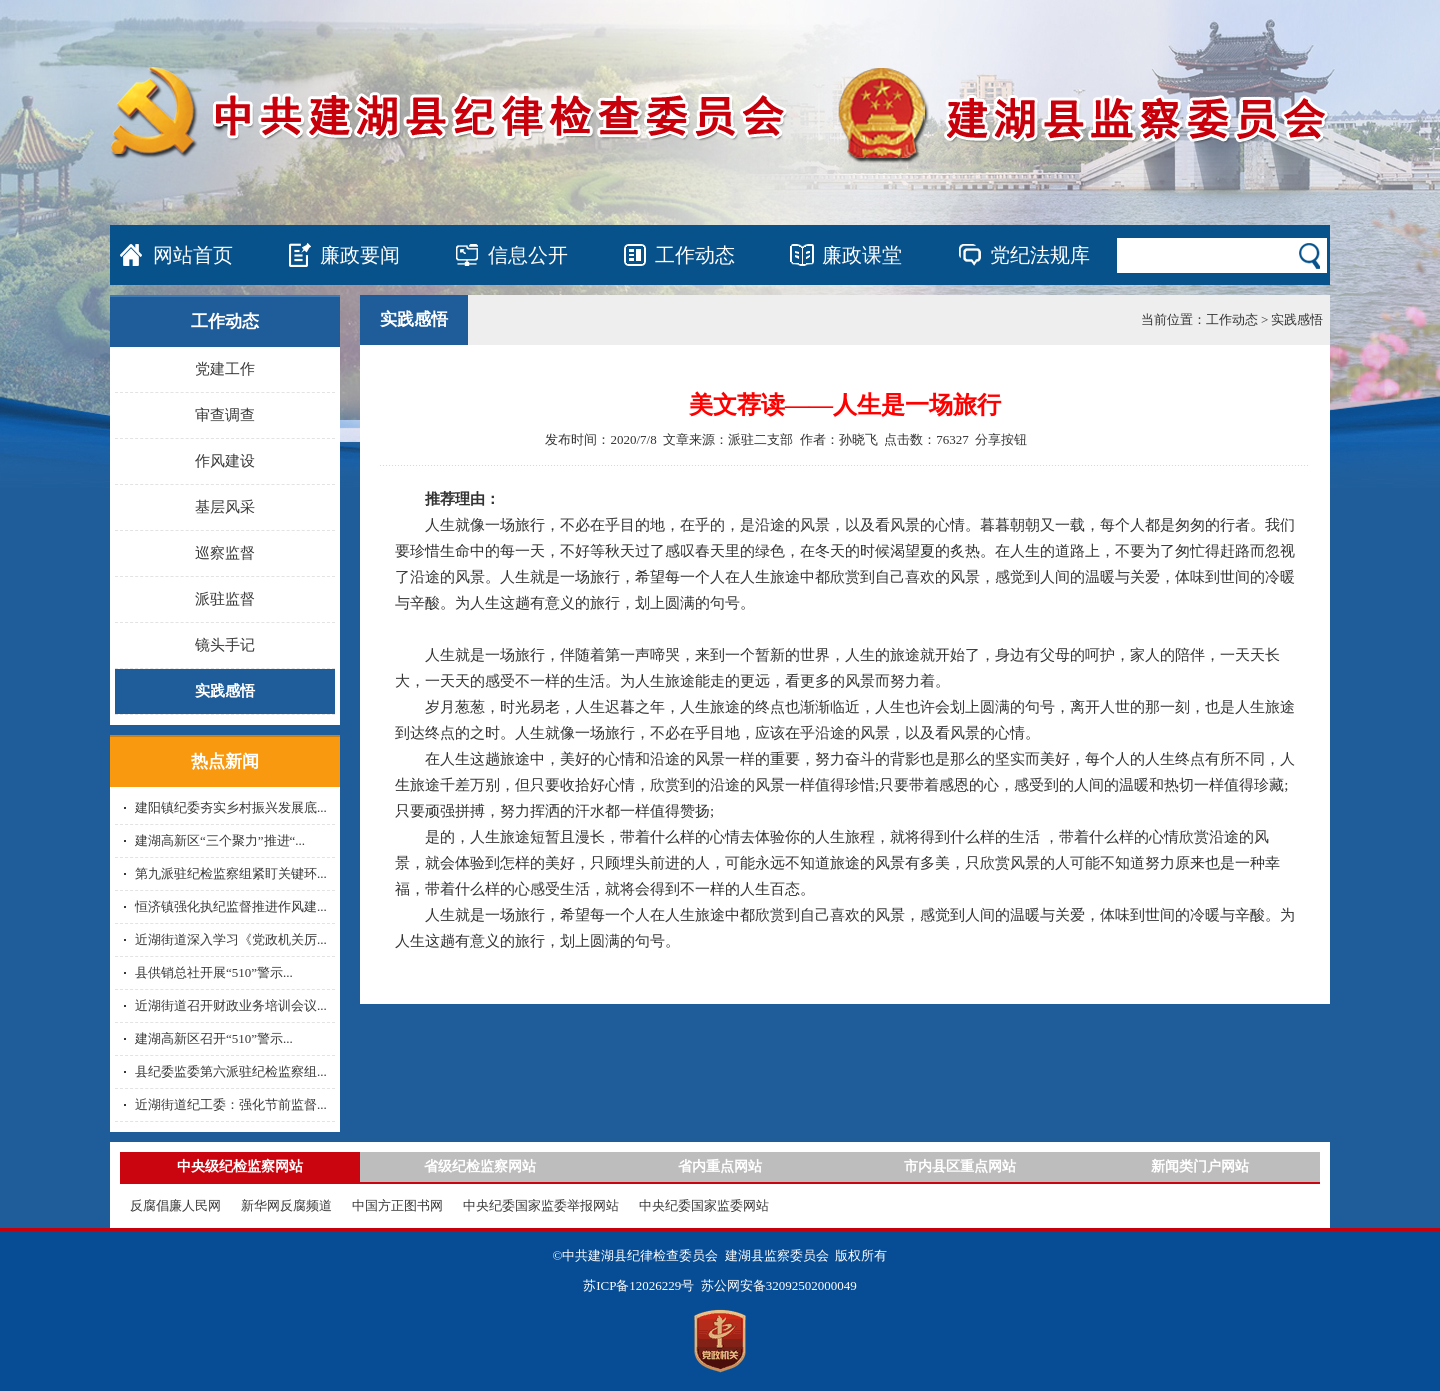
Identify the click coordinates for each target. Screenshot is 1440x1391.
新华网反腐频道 (286, 1205)
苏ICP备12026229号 (638, 1285)
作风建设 (225, 461)
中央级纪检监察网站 (240, 1166)
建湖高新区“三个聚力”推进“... (220, 840)
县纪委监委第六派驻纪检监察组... (231, 1071)
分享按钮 (1001, 439)
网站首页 (193, 255)
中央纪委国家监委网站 (704, 1205)
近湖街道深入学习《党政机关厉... (231, 939)
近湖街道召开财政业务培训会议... (231, 1005)
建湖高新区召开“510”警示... (214, 1038)
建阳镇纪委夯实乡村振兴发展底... (231, 807)
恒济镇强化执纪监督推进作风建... (231, 906)
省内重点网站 (720, 1166)
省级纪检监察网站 (480, 1166)
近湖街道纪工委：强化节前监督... (231, 1104)
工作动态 (695, 255)
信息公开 (528, 255)
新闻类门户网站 (1200, 1166)
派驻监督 (225, 599)
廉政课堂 (862, 255)
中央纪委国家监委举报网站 (541, 1205)
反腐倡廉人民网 (175, 1205)
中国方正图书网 (397, 1205)
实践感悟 (225, 691)
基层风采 (225, 507)
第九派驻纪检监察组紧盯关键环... (231, 873)
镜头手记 (225, 645)
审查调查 (225, 415)
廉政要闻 (360, 255)
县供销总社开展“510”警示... (214, 972)
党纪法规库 (1040, 255)
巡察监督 (225, 553)
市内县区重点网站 (960, 1166)
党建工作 (225, 369)
